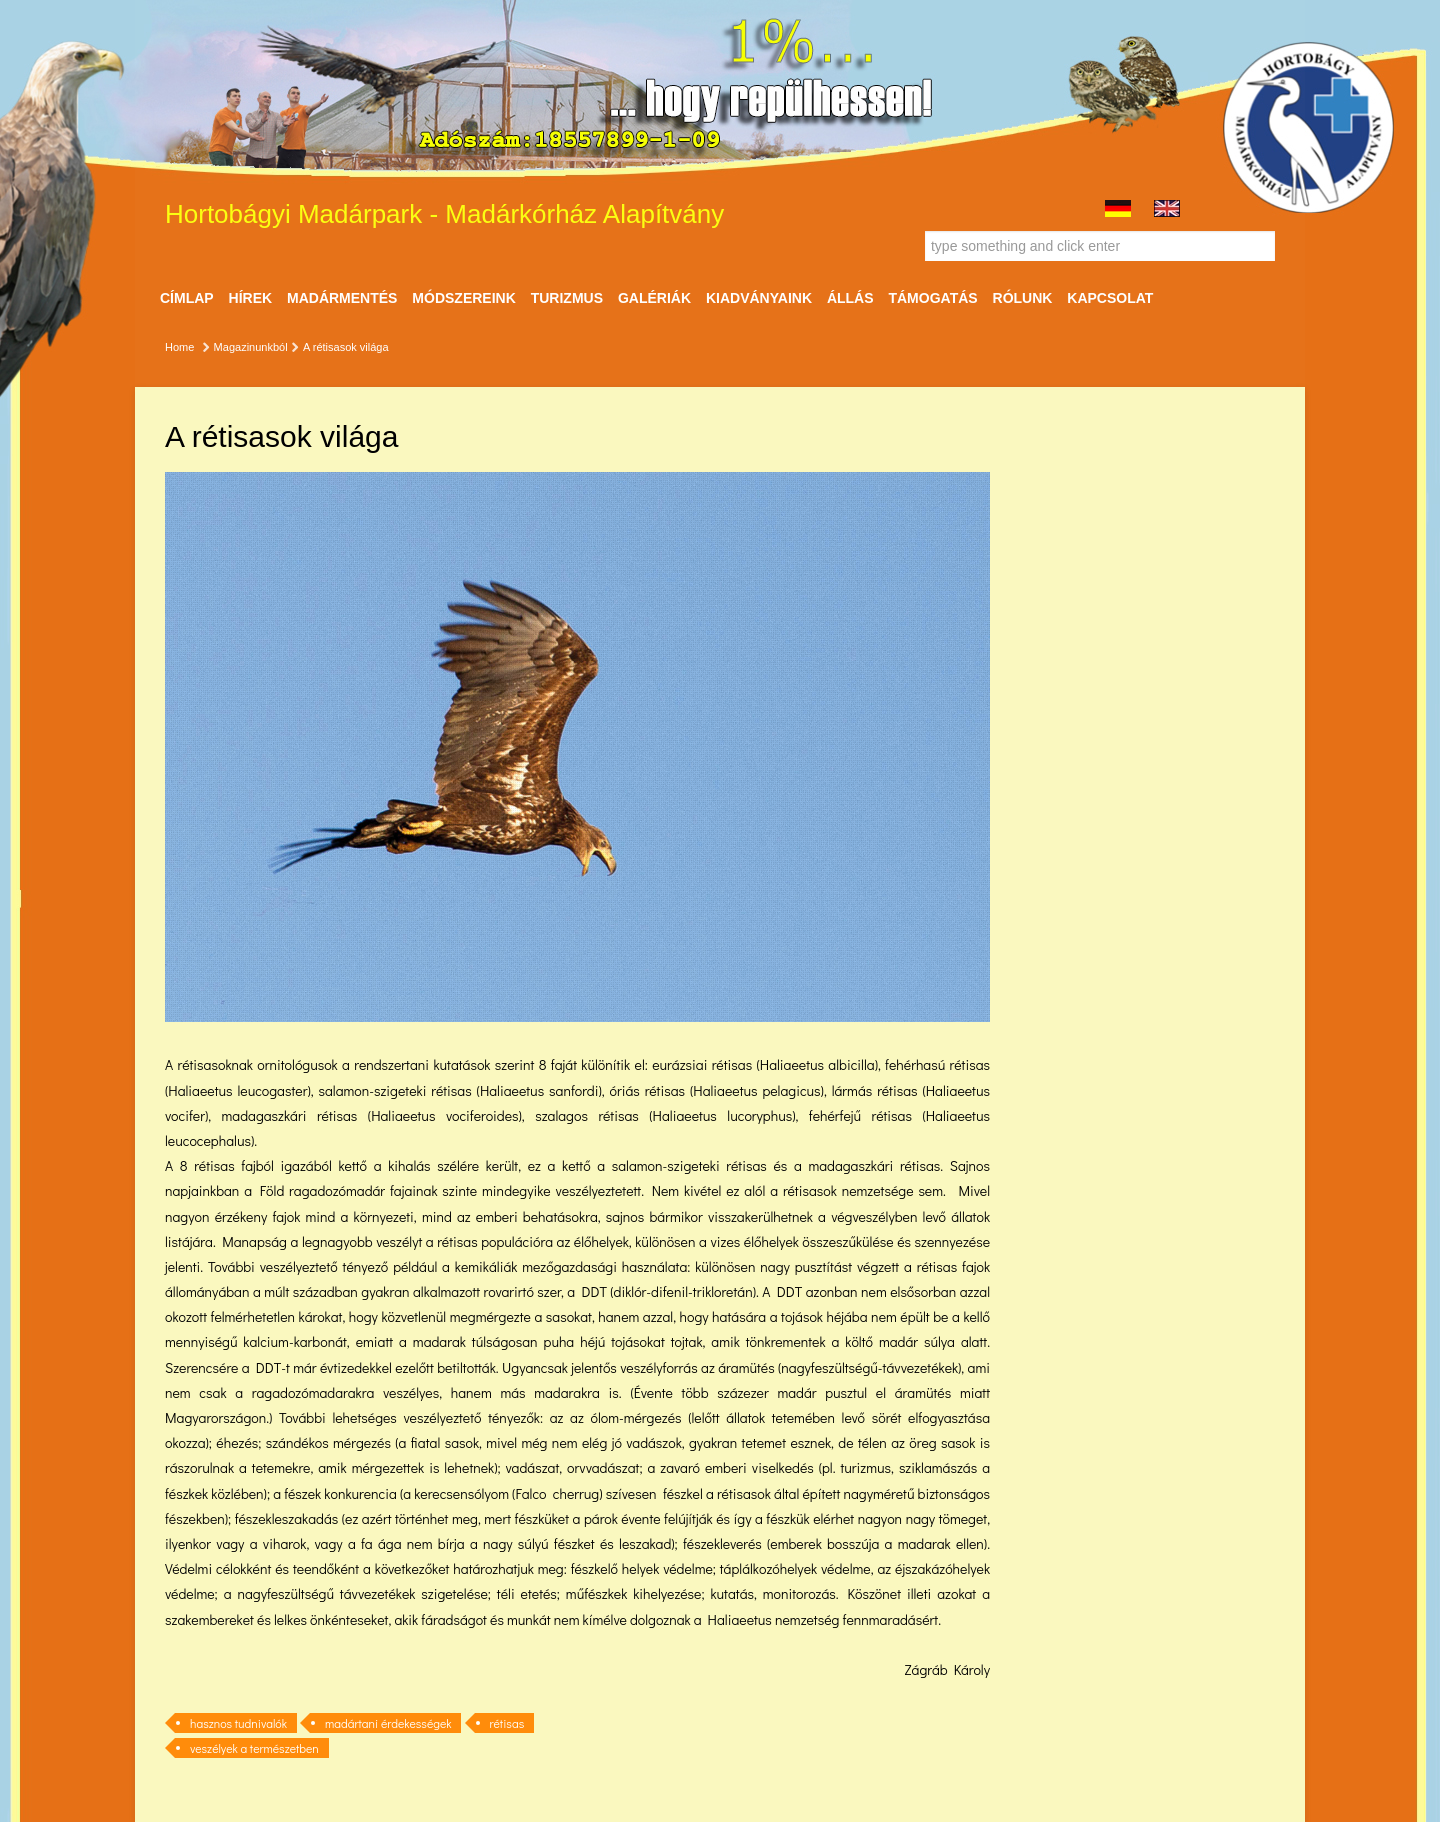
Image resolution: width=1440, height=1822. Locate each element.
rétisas (507, 1723)
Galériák (654, 298)
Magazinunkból (251, 347)
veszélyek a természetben (254, 1748)
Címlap (187, 298)
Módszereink (463, 298)
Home (179, 347)
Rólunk (1023, 298)
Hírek (251, 298)
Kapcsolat (1110, 298)
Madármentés (342, 298)
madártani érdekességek (388, 1723)
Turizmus (567, 298)
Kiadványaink (759, 298)
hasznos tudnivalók (238, 1723)
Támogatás (932, 298)
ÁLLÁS (850, 298)
